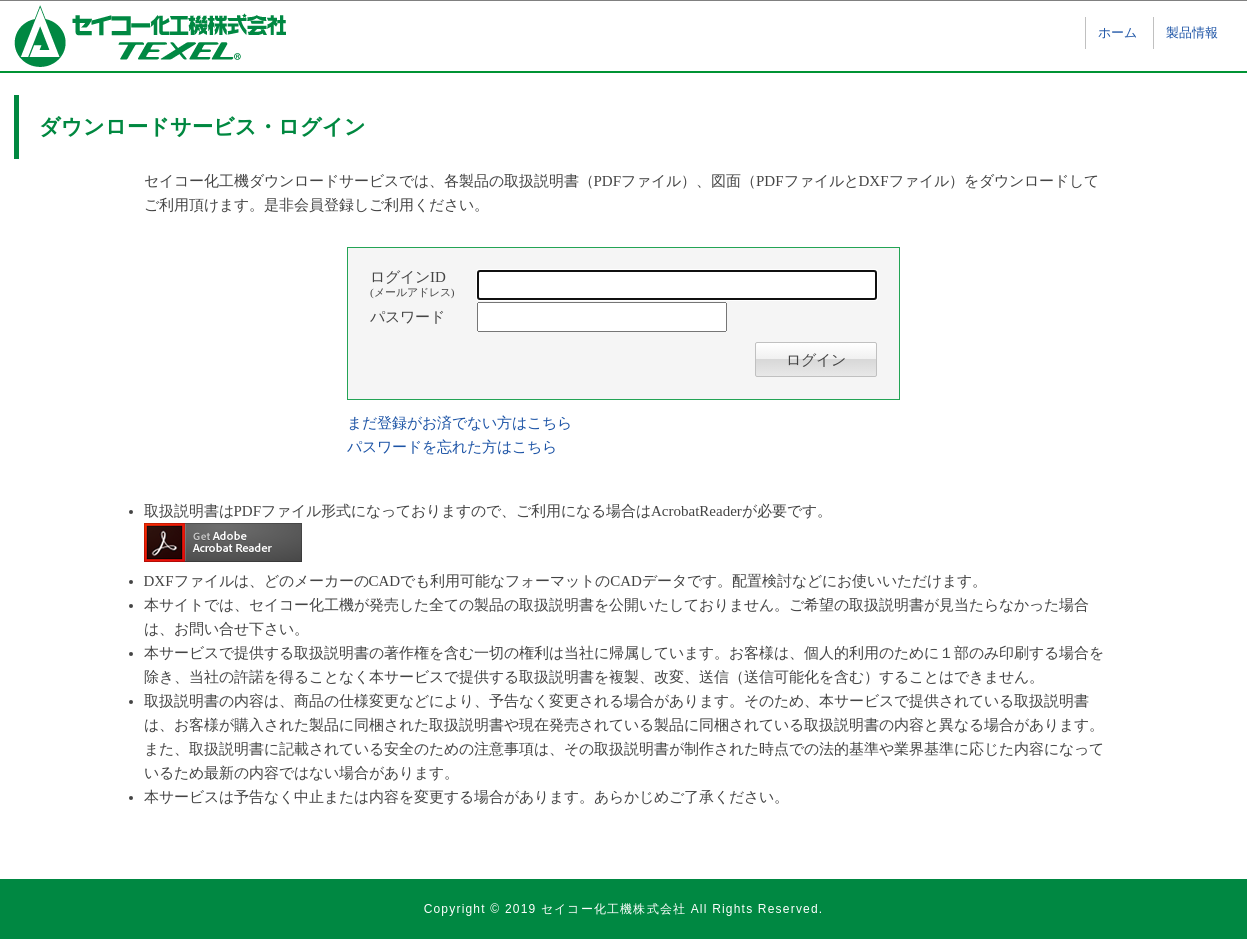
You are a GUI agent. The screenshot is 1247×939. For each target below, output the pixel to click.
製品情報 (1192, 32)
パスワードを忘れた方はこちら (452, 447)
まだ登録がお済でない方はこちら (459, 423)
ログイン (816, 360)
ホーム (1117, 32)
